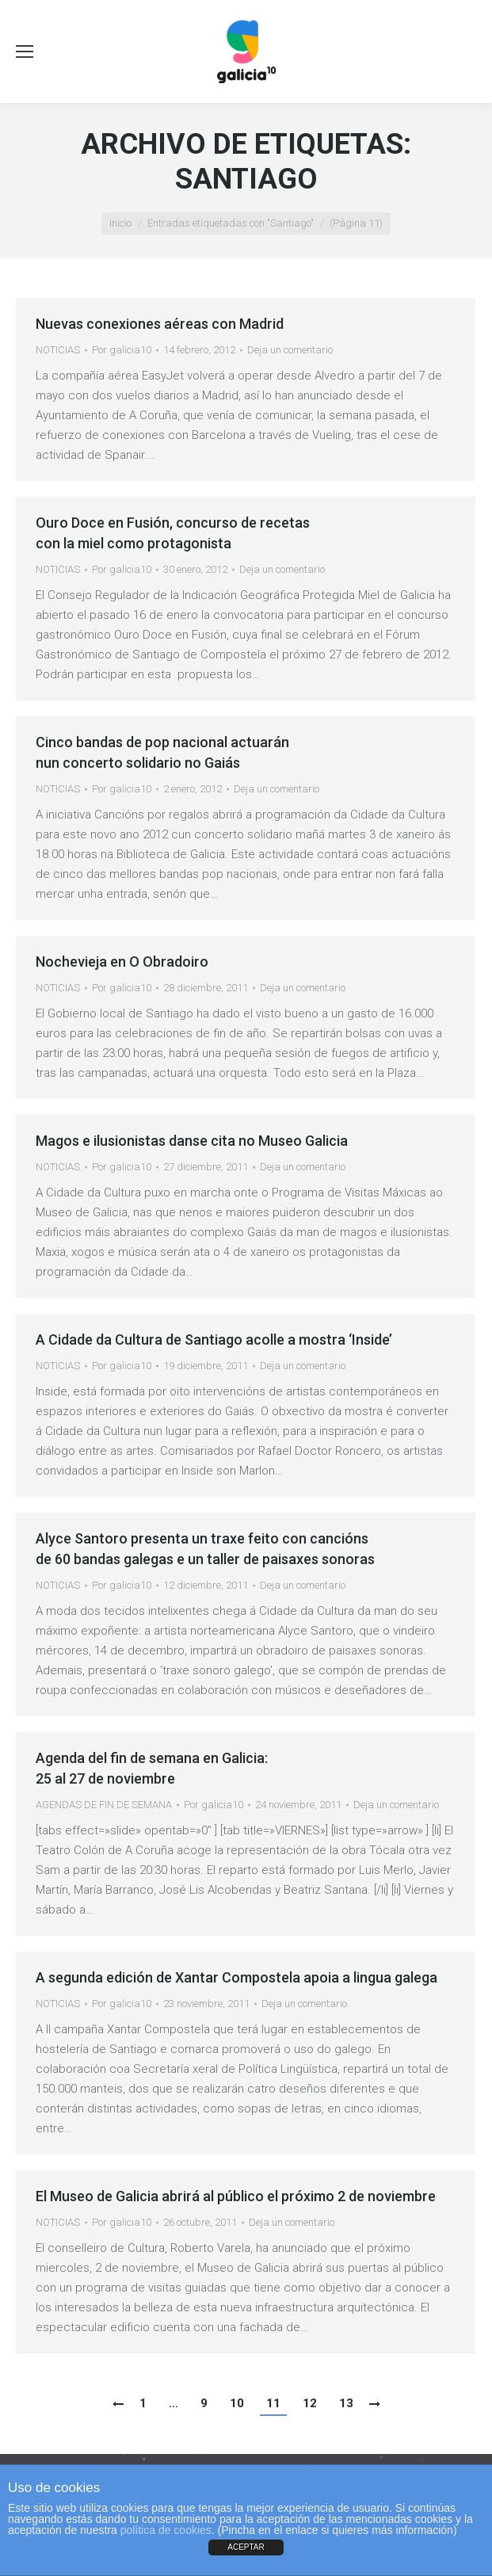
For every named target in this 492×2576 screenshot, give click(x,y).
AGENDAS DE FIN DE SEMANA (104, 1805)
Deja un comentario (290, 350)
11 (273, 2403)
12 (310, 2403)
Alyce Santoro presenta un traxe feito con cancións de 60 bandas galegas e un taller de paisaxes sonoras (205, 1548)
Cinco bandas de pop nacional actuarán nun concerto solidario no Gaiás (162, 752)
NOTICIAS (58, 350)
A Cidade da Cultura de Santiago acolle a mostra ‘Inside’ (214, 1339)
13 (346, 2403)
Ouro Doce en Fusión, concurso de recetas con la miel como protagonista (173, 532)
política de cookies (166, 2530)
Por (121, 350)
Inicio (120, 223)
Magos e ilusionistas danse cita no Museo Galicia (192, 1140)
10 (237, 2403)
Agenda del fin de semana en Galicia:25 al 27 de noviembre (152, 1768)
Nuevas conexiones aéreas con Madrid (160, 323)
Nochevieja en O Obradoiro (122, 961)
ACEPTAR (246, 2547)
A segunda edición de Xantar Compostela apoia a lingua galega (236, 1977)
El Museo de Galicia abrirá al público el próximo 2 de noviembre (236, 2196)
